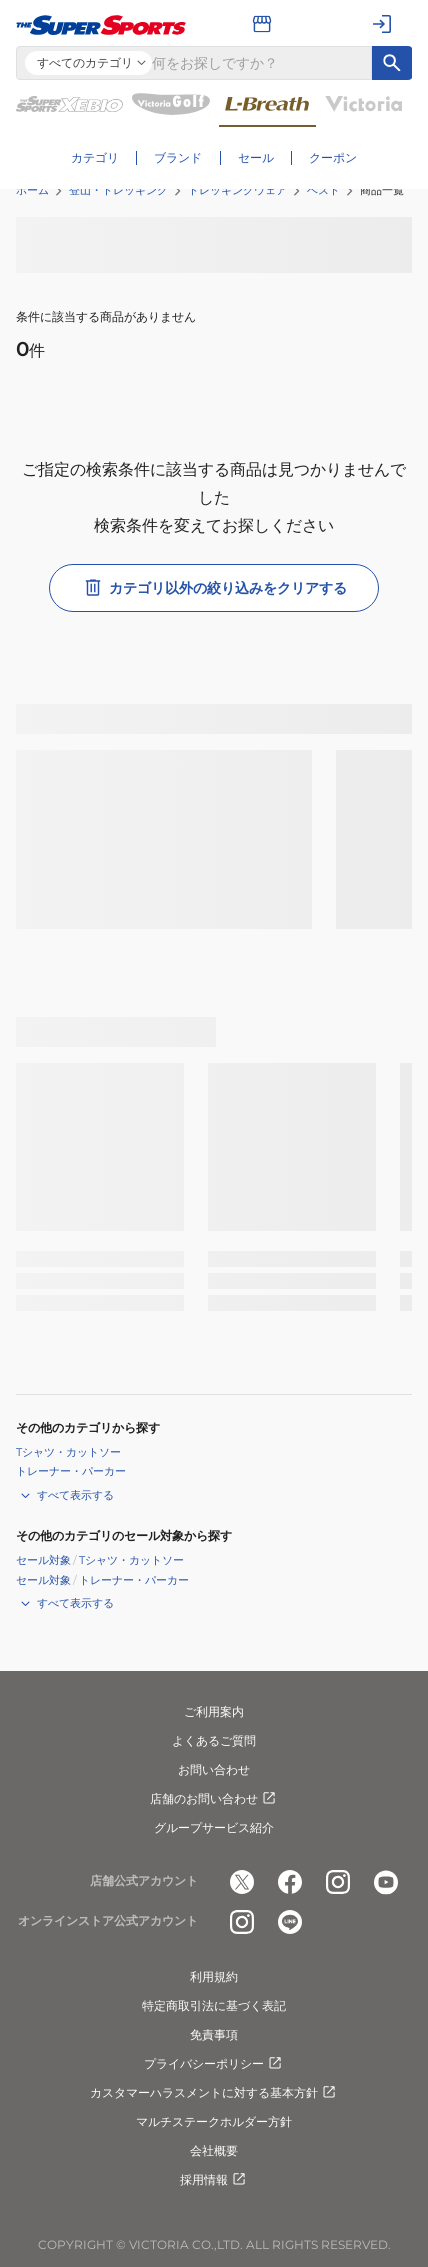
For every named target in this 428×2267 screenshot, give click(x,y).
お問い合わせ (214, 1769)
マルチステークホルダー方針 (214, 2121)
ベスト (323, 190)
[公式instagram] (338, 1882)
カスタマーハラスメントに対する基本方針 (214, 2093)
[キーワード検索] (392, 63)
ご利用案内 (214, 1711)
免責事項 (214, 2034)
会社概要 (214, 2150)
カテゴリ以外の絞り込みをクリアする (214, 588)
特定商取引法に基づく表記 (214, 2005)
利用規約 (214, 1976)
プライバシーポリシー (214, 2064)
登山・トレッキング (118, 190)
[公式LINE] (290, 1922)
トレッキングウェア (237, 190)
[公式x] (242, 1882)
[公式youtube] (386, 1882)
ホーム (32, 190)
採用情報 (214, 2180)
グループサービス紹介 (214, 1827)
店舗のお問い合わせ (214, 1799)
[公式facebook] (290, 1882)
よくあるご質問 (214, 1740)
